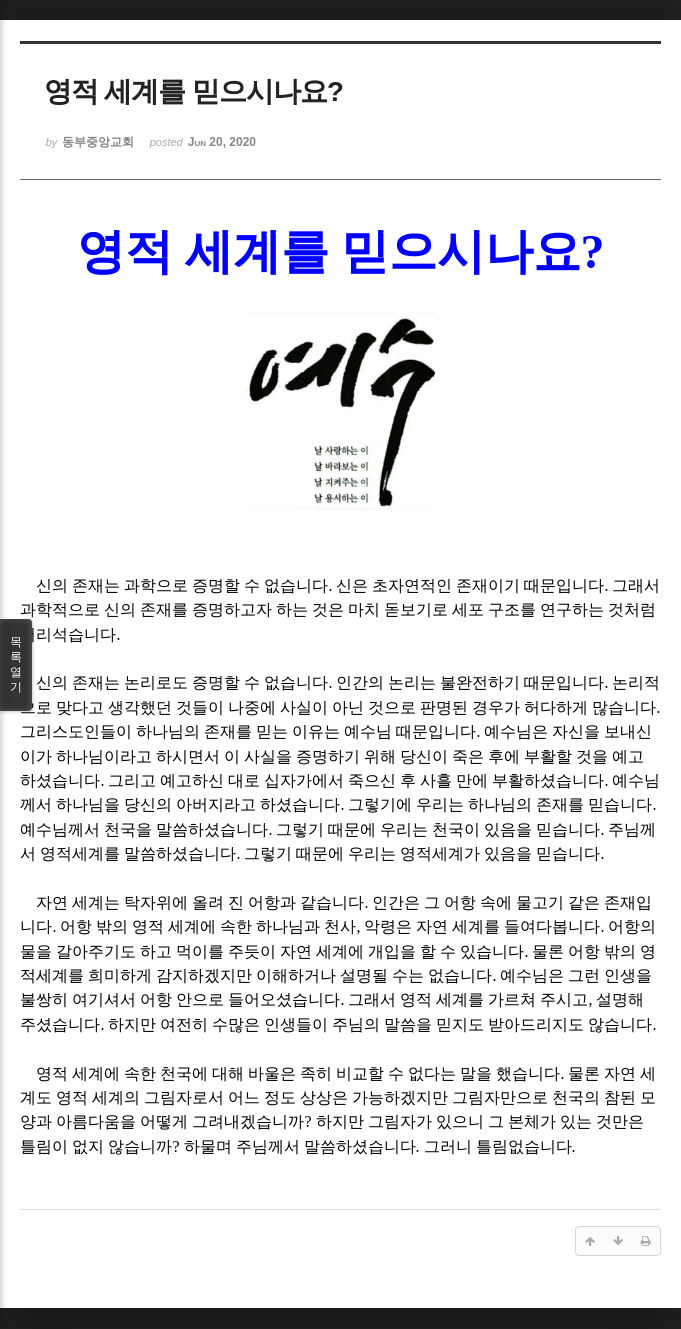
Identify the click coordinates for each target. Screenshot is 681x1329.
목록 (16, 665)
